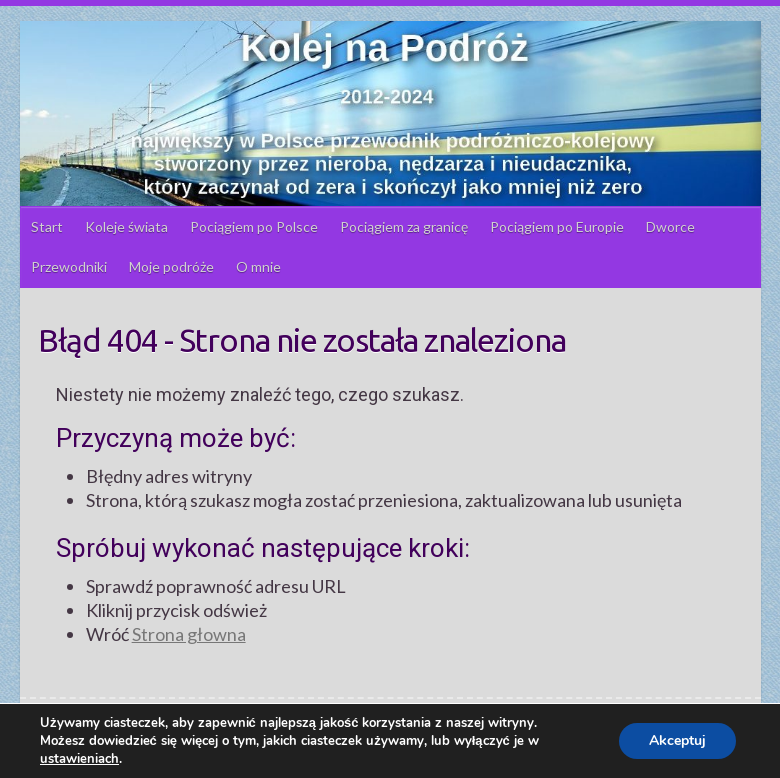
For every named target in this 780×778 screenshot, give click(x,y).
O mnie (258, 266)
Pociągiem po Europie (557, 226)
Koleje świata (126, 226)
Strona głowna (189, 634)
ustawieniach (79, 759)
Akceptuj (677, 740)
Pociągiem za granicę (404, 226)
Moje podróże (171, 266)
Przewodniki (69, 266)
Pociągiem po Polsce (254, 226)
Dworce (670, 226)
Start (47, 226)
